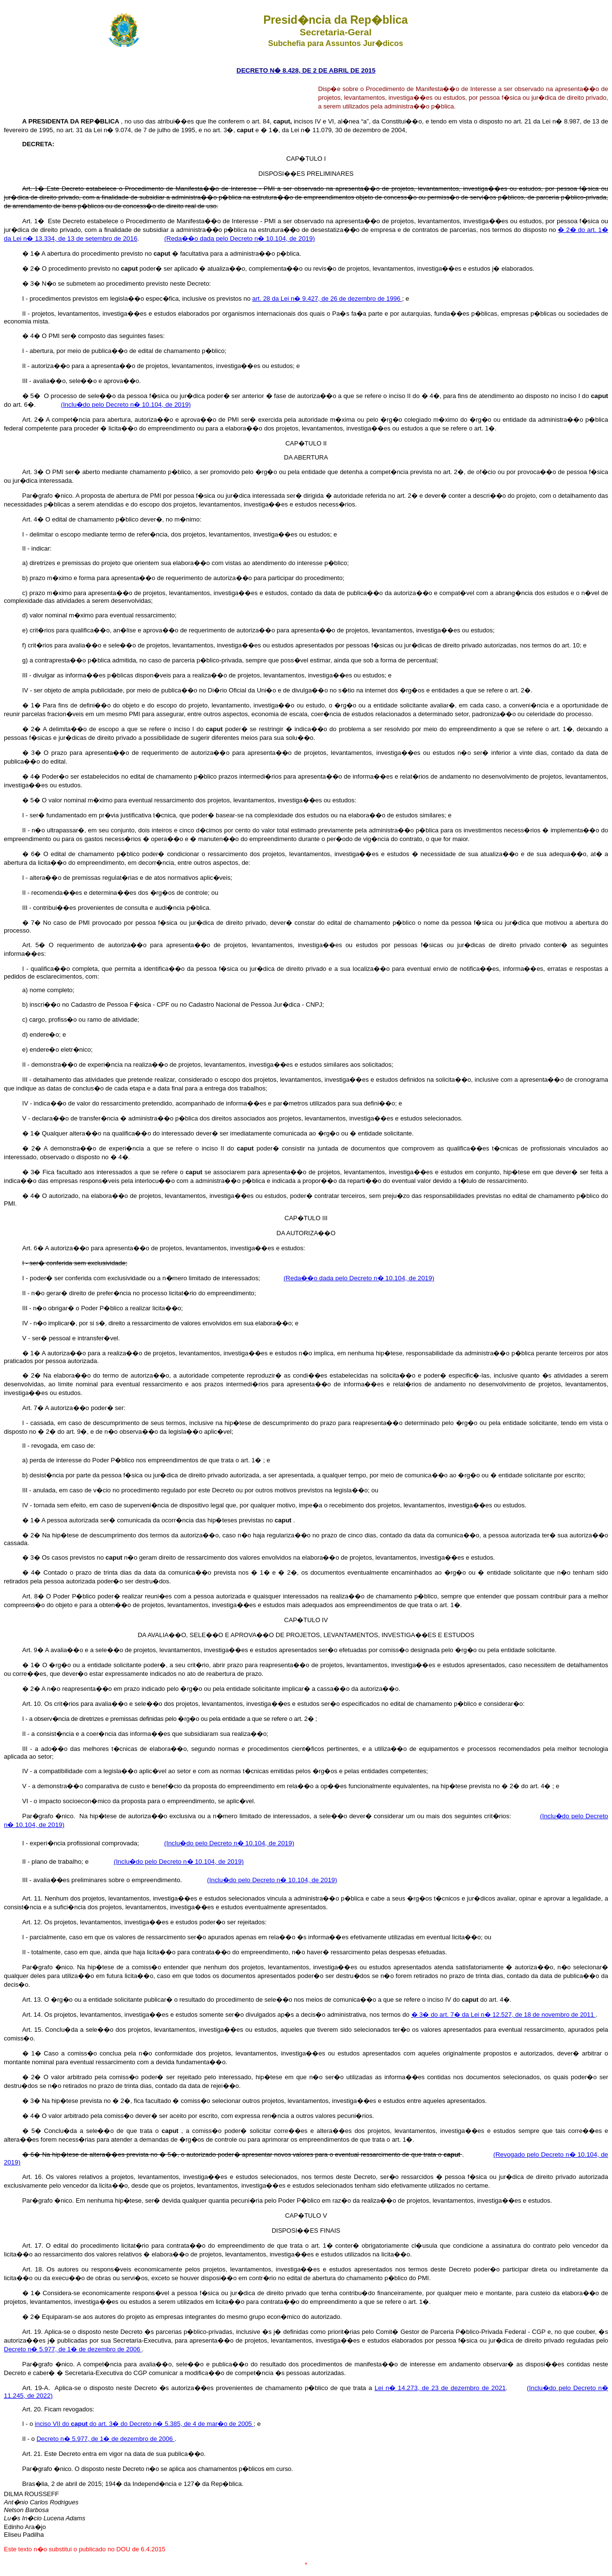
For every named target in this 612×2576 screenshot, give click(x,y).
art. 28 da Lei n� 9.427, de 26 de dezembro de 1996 (327, 298)
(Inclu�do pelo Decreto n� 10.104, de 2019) (125, 404)
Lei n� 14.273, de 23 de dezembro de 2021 (440, 2388)
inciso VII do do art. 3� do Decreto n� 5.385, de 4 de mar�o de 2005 (144, 2423)
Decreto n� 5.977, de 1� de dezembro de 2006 (73, 2349)
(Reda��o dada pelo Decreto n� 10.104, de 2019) (239, 238)
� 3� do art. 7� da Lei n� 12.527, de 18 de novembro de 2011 (503, 2014)
